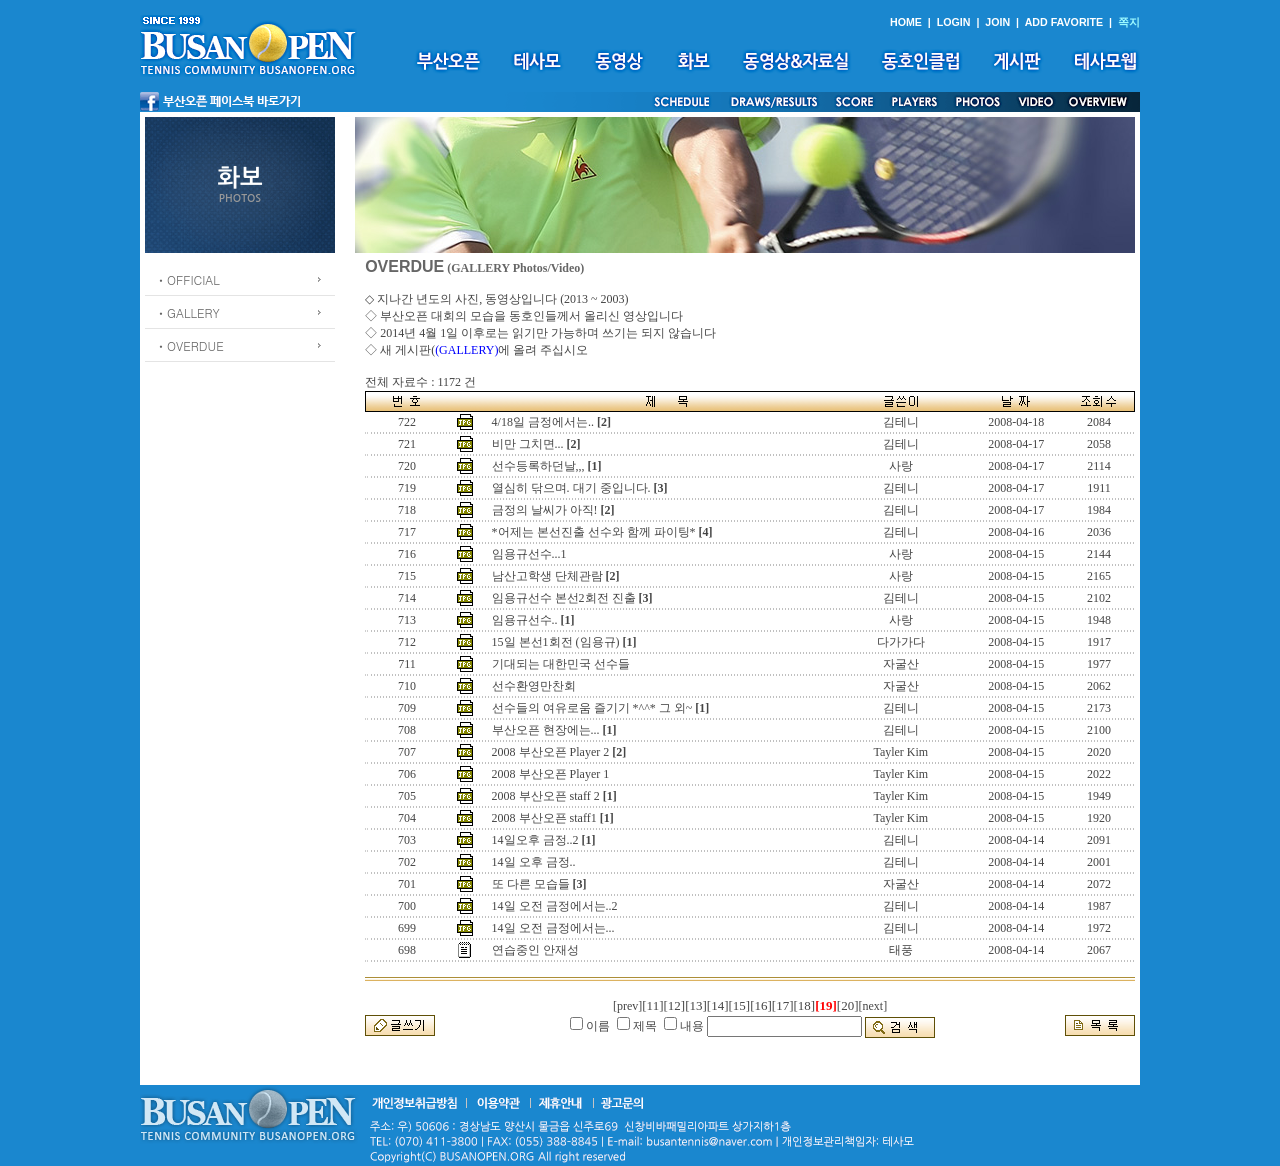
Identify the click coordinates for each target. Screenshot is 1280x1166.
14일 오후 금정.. (534, 862)
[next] (873, 1006)
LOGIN (954, 22)
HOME (906, 22)
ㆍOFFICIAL (187, 279)
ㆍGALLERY (187, 312)
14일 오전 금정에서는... (553, 928)
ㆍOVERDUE (189, 345)
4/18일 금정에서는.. (543, 422)
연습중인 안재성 (535, 950)
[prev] (627, 1006)
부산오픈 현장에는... (546, 730)
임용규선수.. (525, 620)
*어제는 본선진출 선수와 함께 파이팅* (594, 532)
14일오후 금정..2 (535, 840)
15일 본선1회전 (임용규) (556, 642)
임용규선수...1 (529, 554)
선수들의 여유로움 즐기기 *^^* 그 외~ (592, 708)
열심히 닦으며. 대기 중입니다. (571, 488)
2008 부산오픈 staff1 (544, 818)
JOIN (997, 22)
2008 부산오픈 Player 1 (551, 774)
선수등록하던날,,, (538, 466)
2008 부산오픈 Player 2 (551, 752)
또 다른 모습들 (531, 884)
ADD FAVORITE (1064, 22)
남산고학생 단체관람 (547, 576)
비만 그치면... (528, 444)
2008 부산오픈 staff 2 (546, 796)
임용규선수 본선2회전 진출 (564, 598)
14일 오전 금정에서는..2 (555, 906)
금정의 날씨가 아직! (545, 510)
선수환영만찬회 (534, 686)
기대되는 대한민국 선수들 (561, 664)
